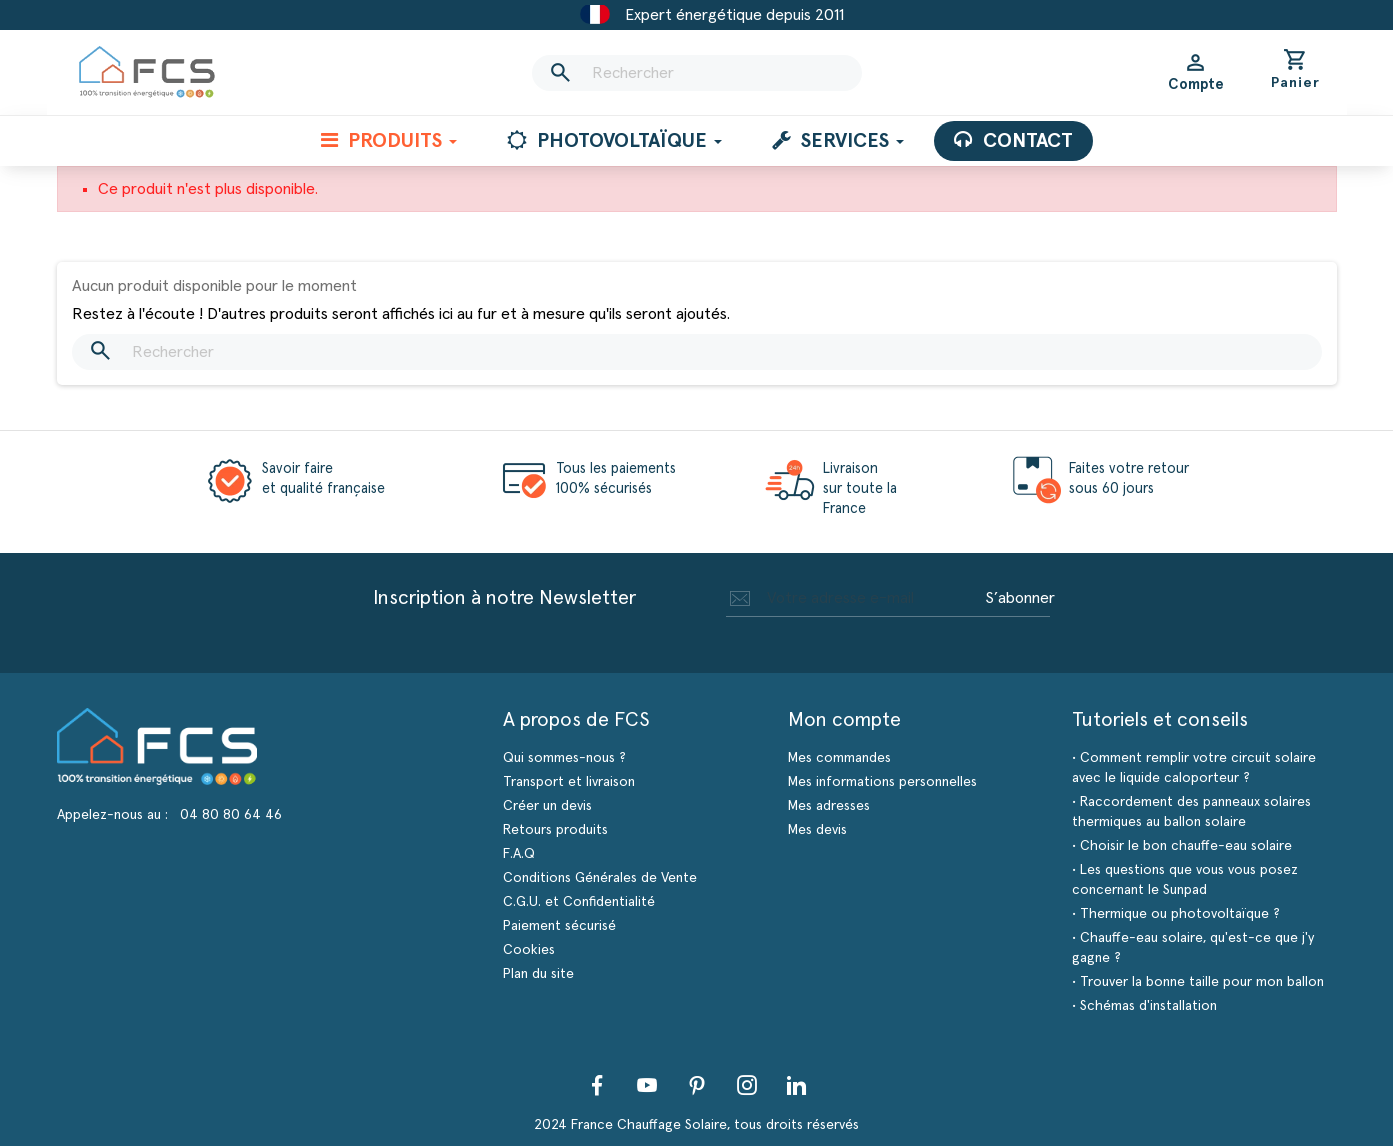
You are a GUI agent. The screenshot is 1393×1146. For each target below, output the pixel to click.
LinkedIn (797, 1085)
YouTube (647, 1085)
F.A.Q (519, 854)
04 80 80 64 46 (231, 815)
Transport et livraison (569, 782)
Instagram (747, 1085)
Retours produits (555, 830)
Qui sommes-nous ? (564, 758)
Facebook (597, 1085)
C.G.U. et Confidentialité (579, 902)
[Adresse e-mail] (852, 598)
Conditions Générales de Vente (600, 878)
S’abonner (1020, 598)
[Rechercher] (697, 73)
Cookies (529, 950)
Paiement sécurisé (559, 926)
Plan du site (538, 974)
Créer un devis (547, 806)
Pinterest (697, 1085)
